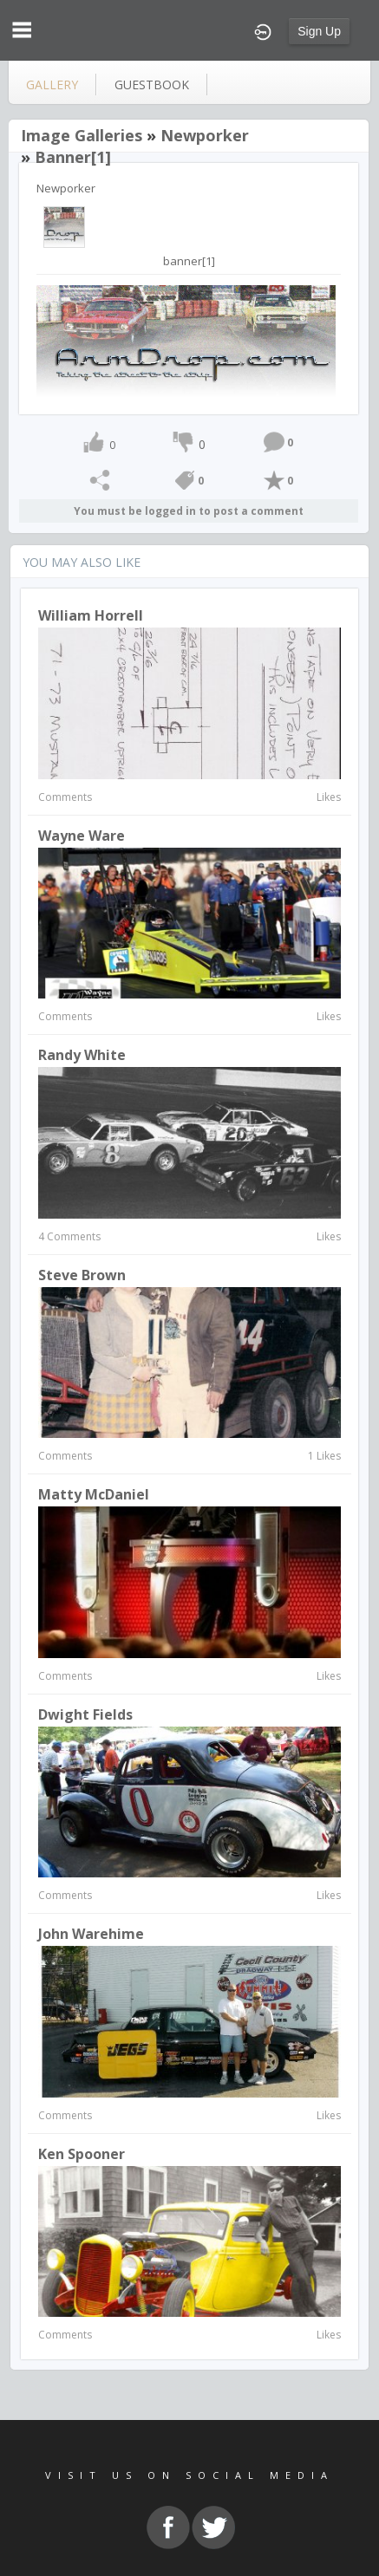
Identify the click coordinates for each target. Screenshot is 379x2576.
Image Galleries (81, 135)
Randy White (82, 1054)
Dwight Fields (85, 1714)
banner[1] (73, 156)
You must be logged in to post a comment (189, 511)
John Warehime (91, 1933)
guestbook (151, 84)
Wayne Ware (81, 835)
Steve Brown (82, 1275)
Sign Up (319, 31)
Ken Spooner (81, 2153)
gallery (52, 84)
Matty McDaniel (93, 1494)
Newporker (204, 135)
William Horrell (90, 615)
